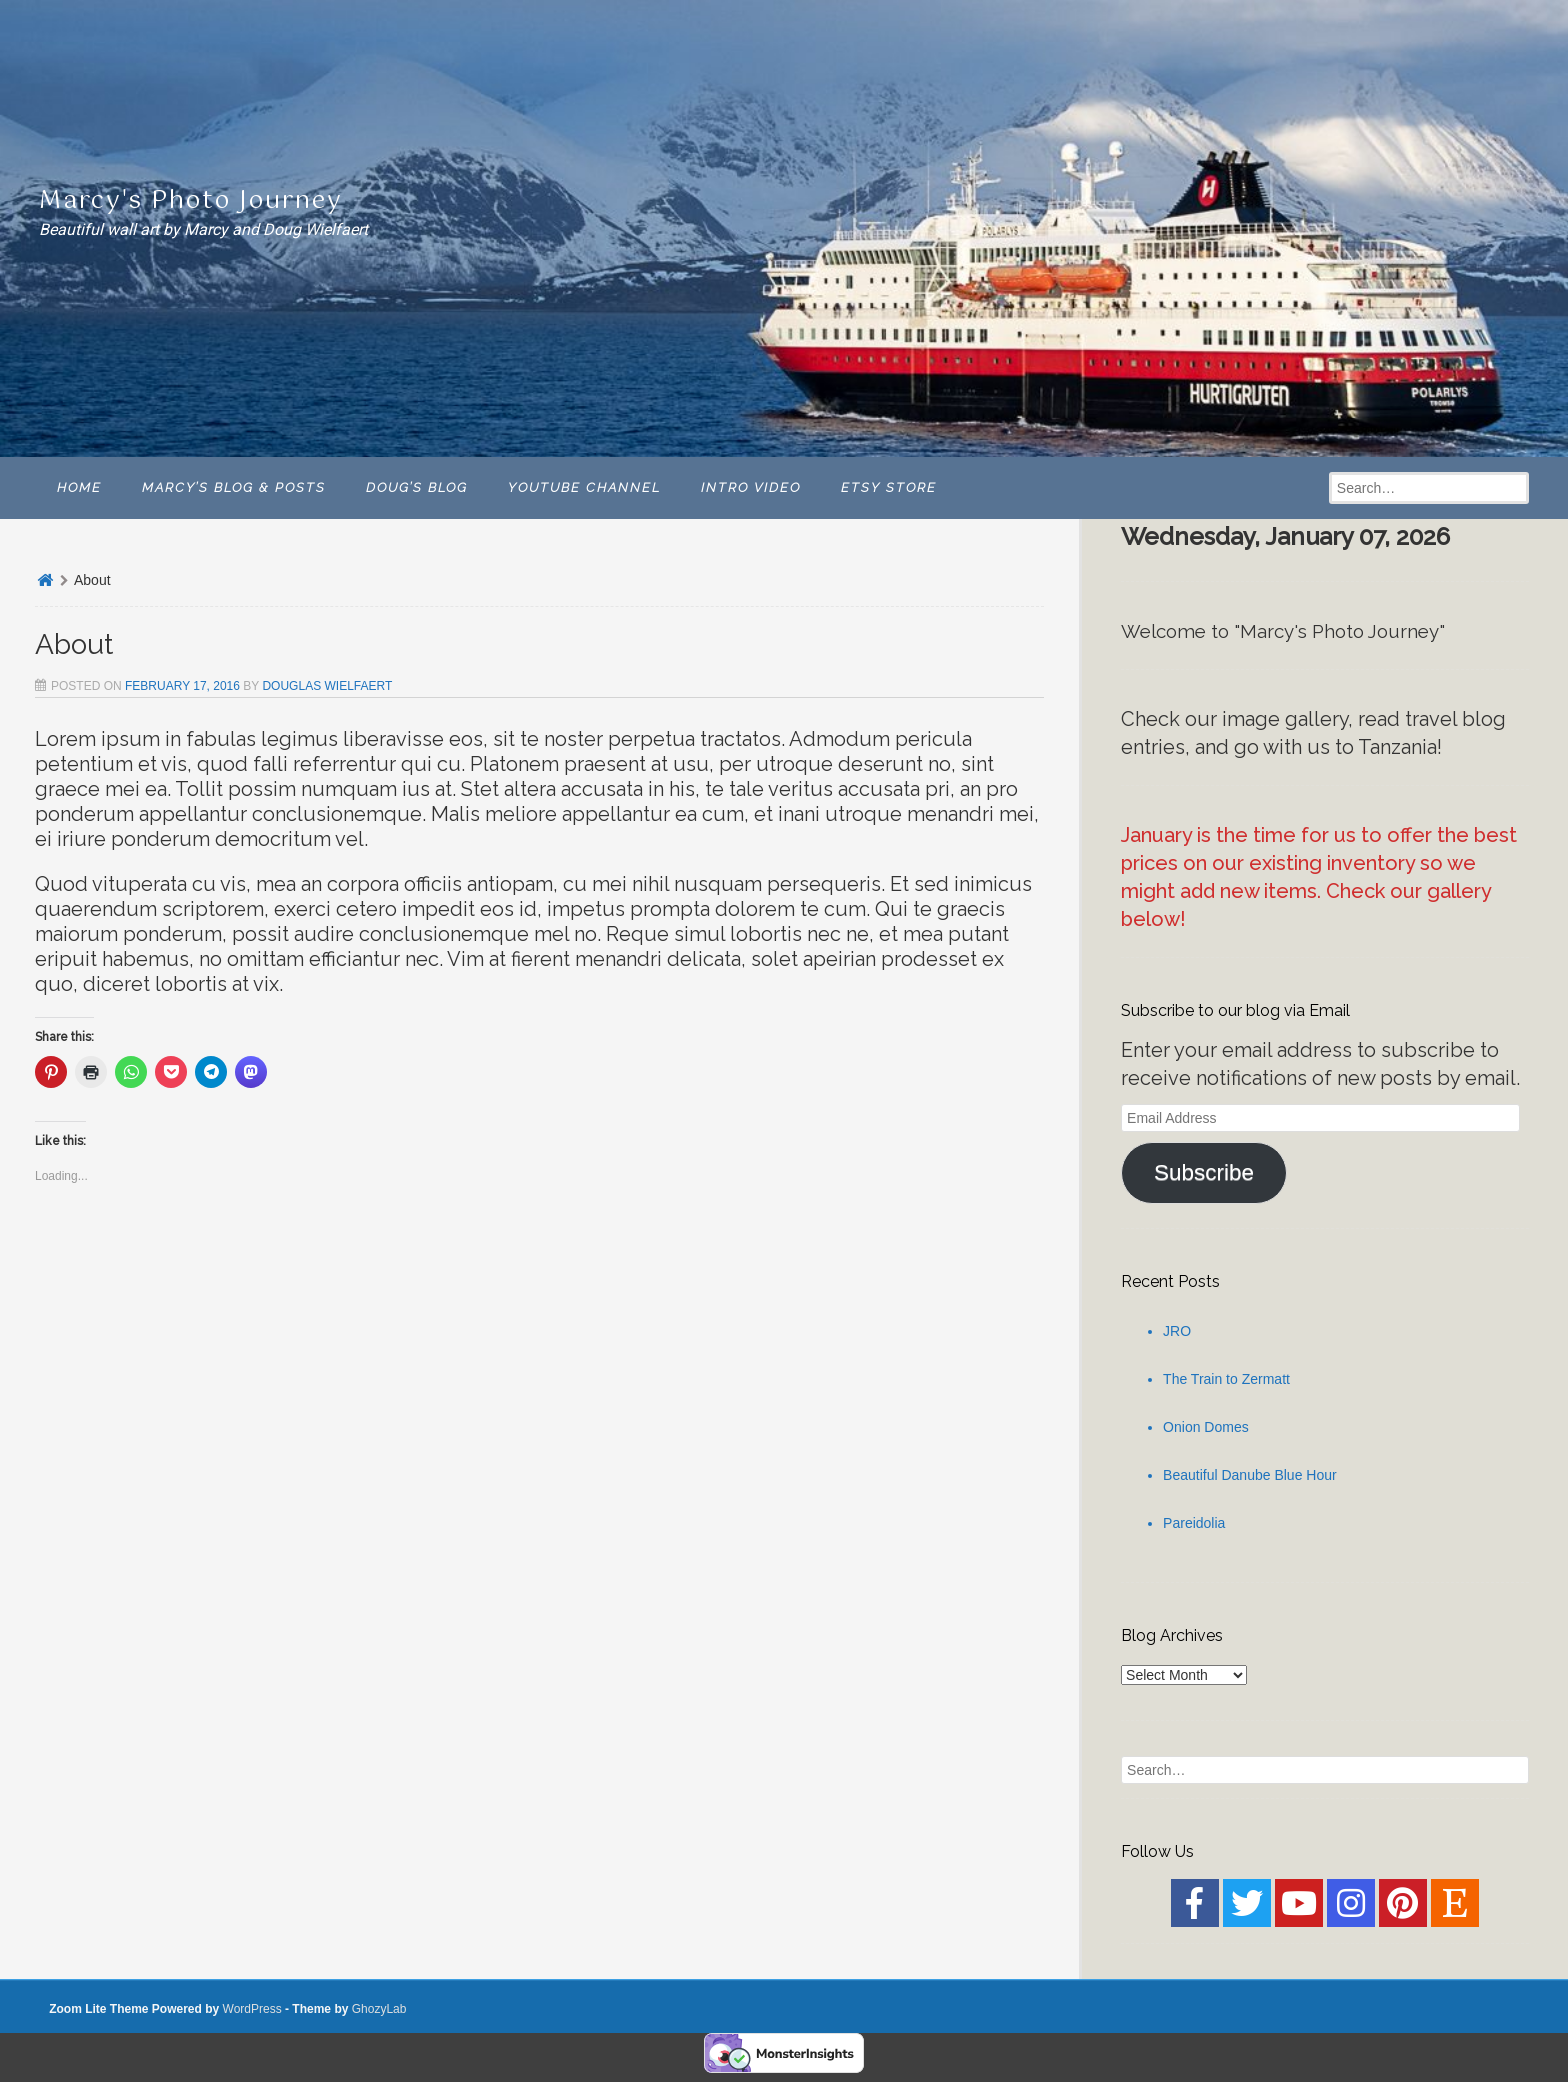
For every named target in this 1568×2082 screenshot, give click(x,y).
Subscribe (1204, 1172)
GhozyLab (379, 2009)
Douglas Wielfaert (327, 686)
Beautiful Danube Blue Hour (1250, 1475)
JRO (1177, 1331)
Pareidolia (1194, 1523)
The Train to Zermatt (1226, 1379)
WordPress (252, 2009)
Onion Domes (1206, 1427)
